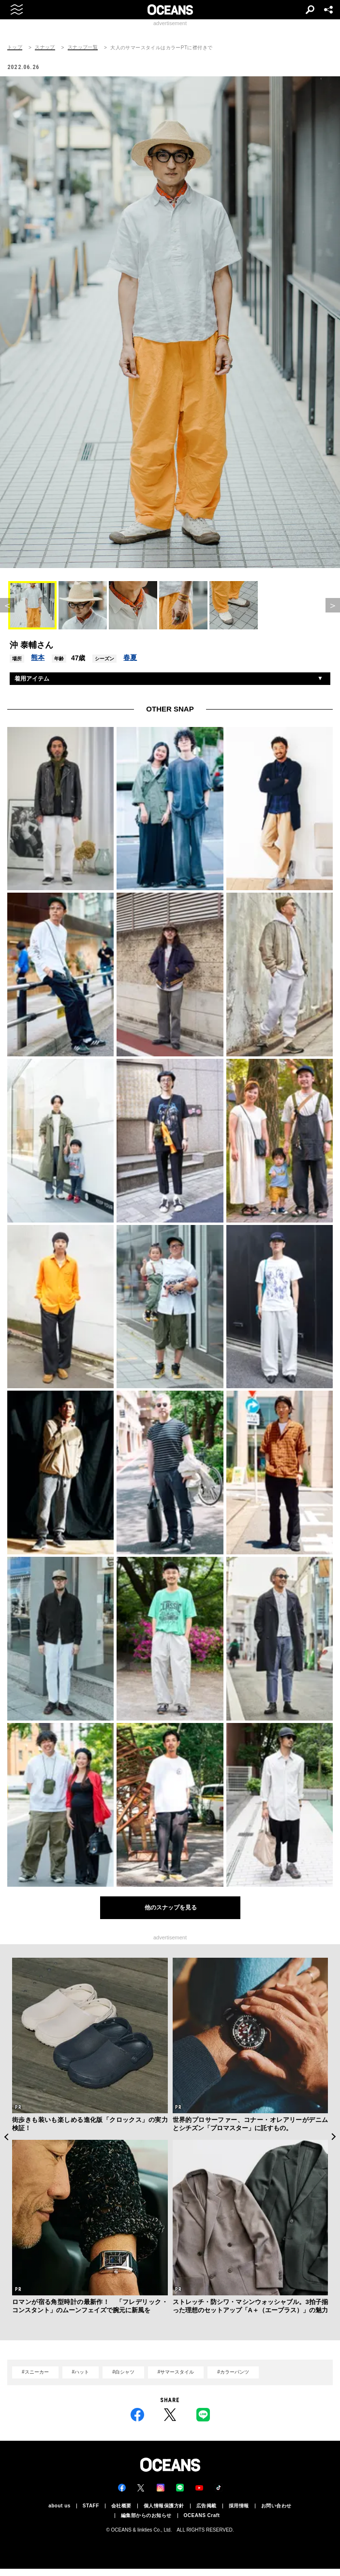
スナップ (45, 47)
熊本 (37, 657)
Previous (6, 2136)
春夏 (130, 657)
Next (334, 2136)
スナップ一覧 (83, 47)
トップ (14, 47)
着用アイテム (32, 678)
